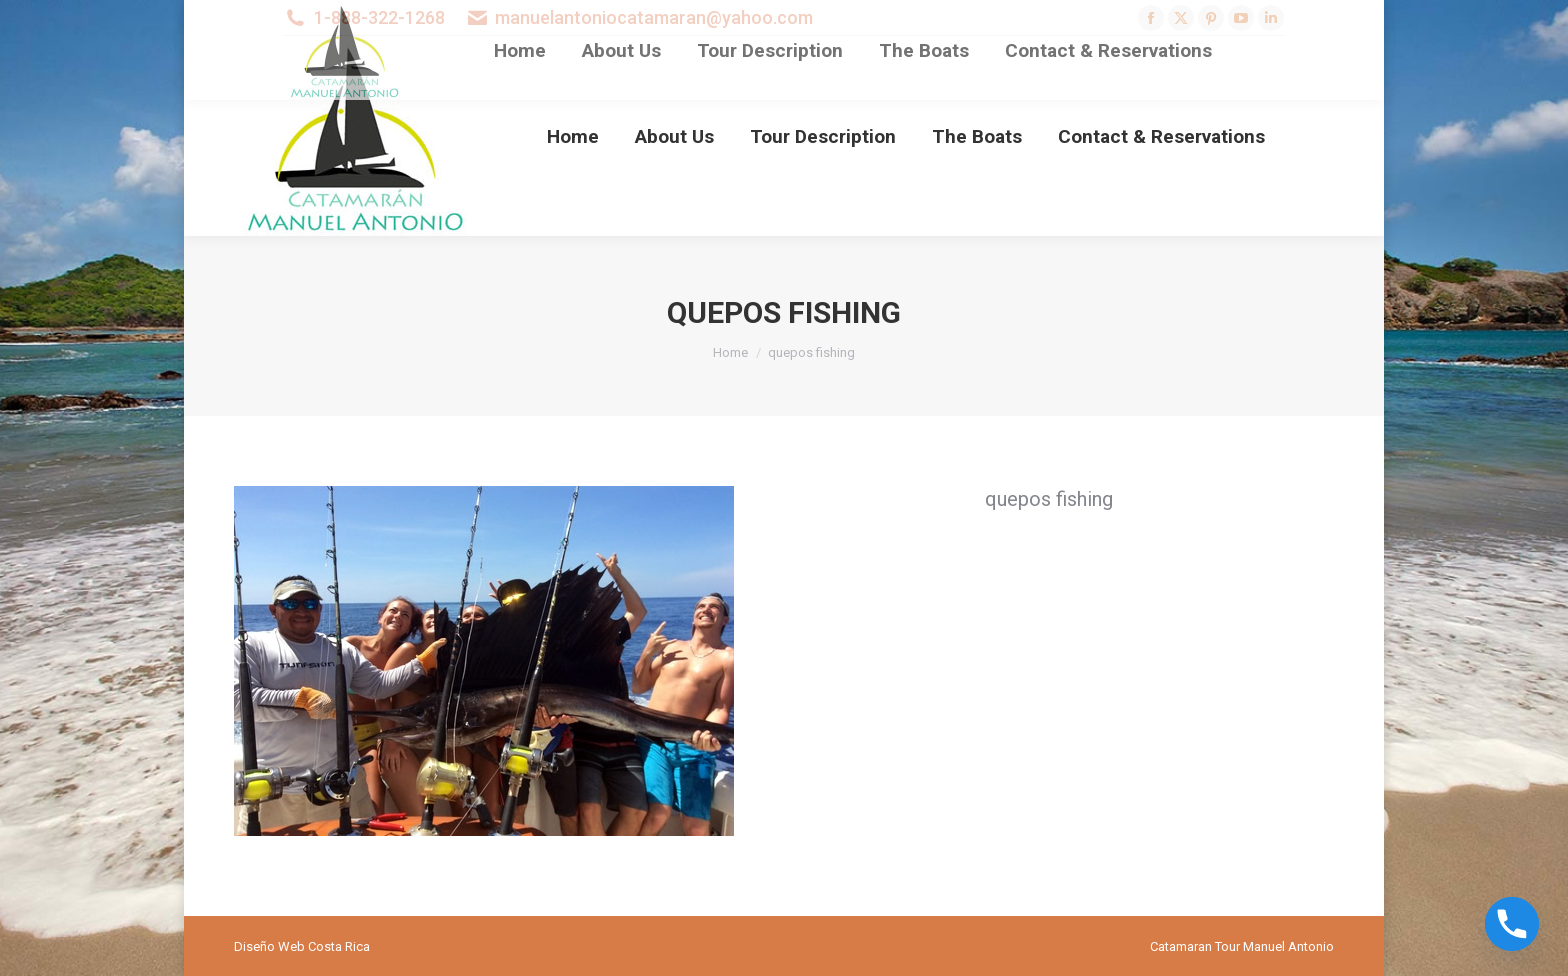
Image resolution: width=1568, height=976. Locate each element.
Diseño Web (269, 946)
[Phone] (1512, 924)
